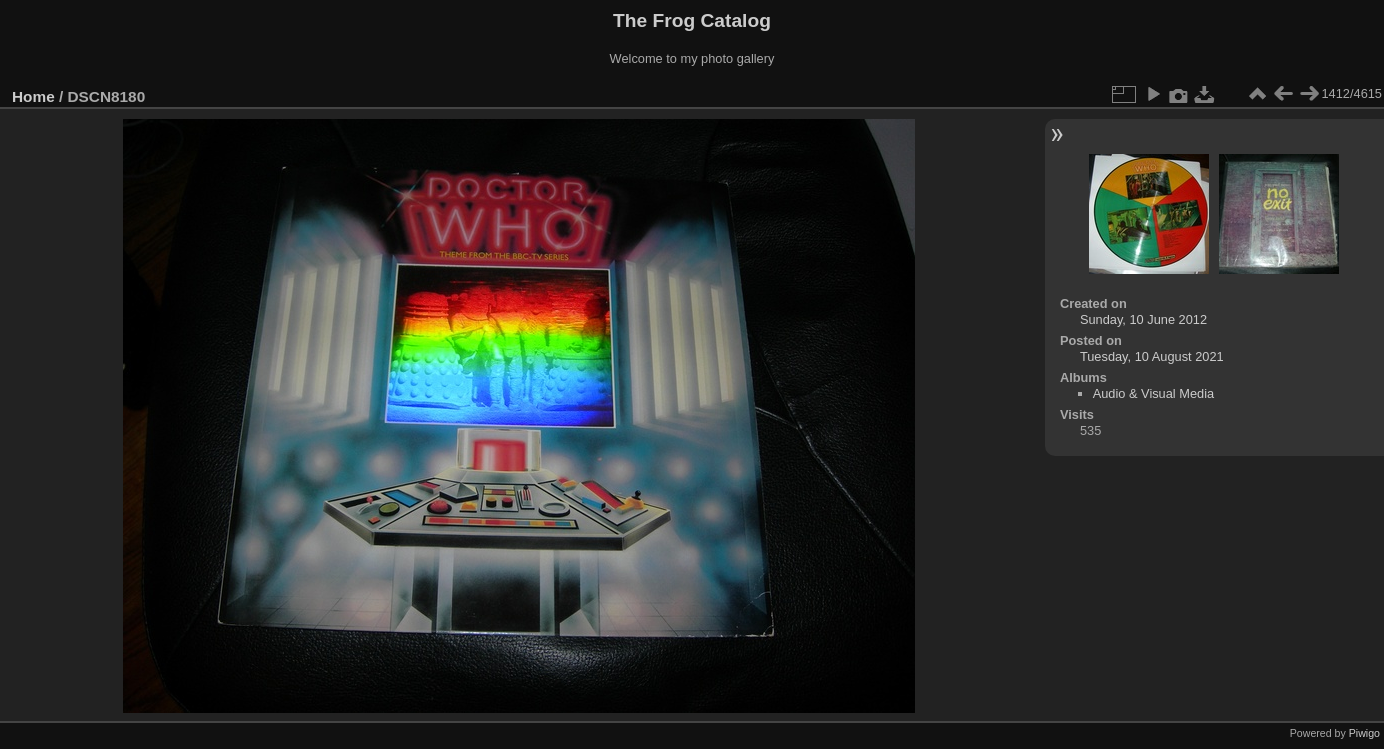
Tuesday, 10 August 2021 (1152, 356)
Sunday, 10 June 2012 (1143, 319)
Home (33, 96)
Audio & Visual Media (1153, 393)
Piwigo (1364, 733)
